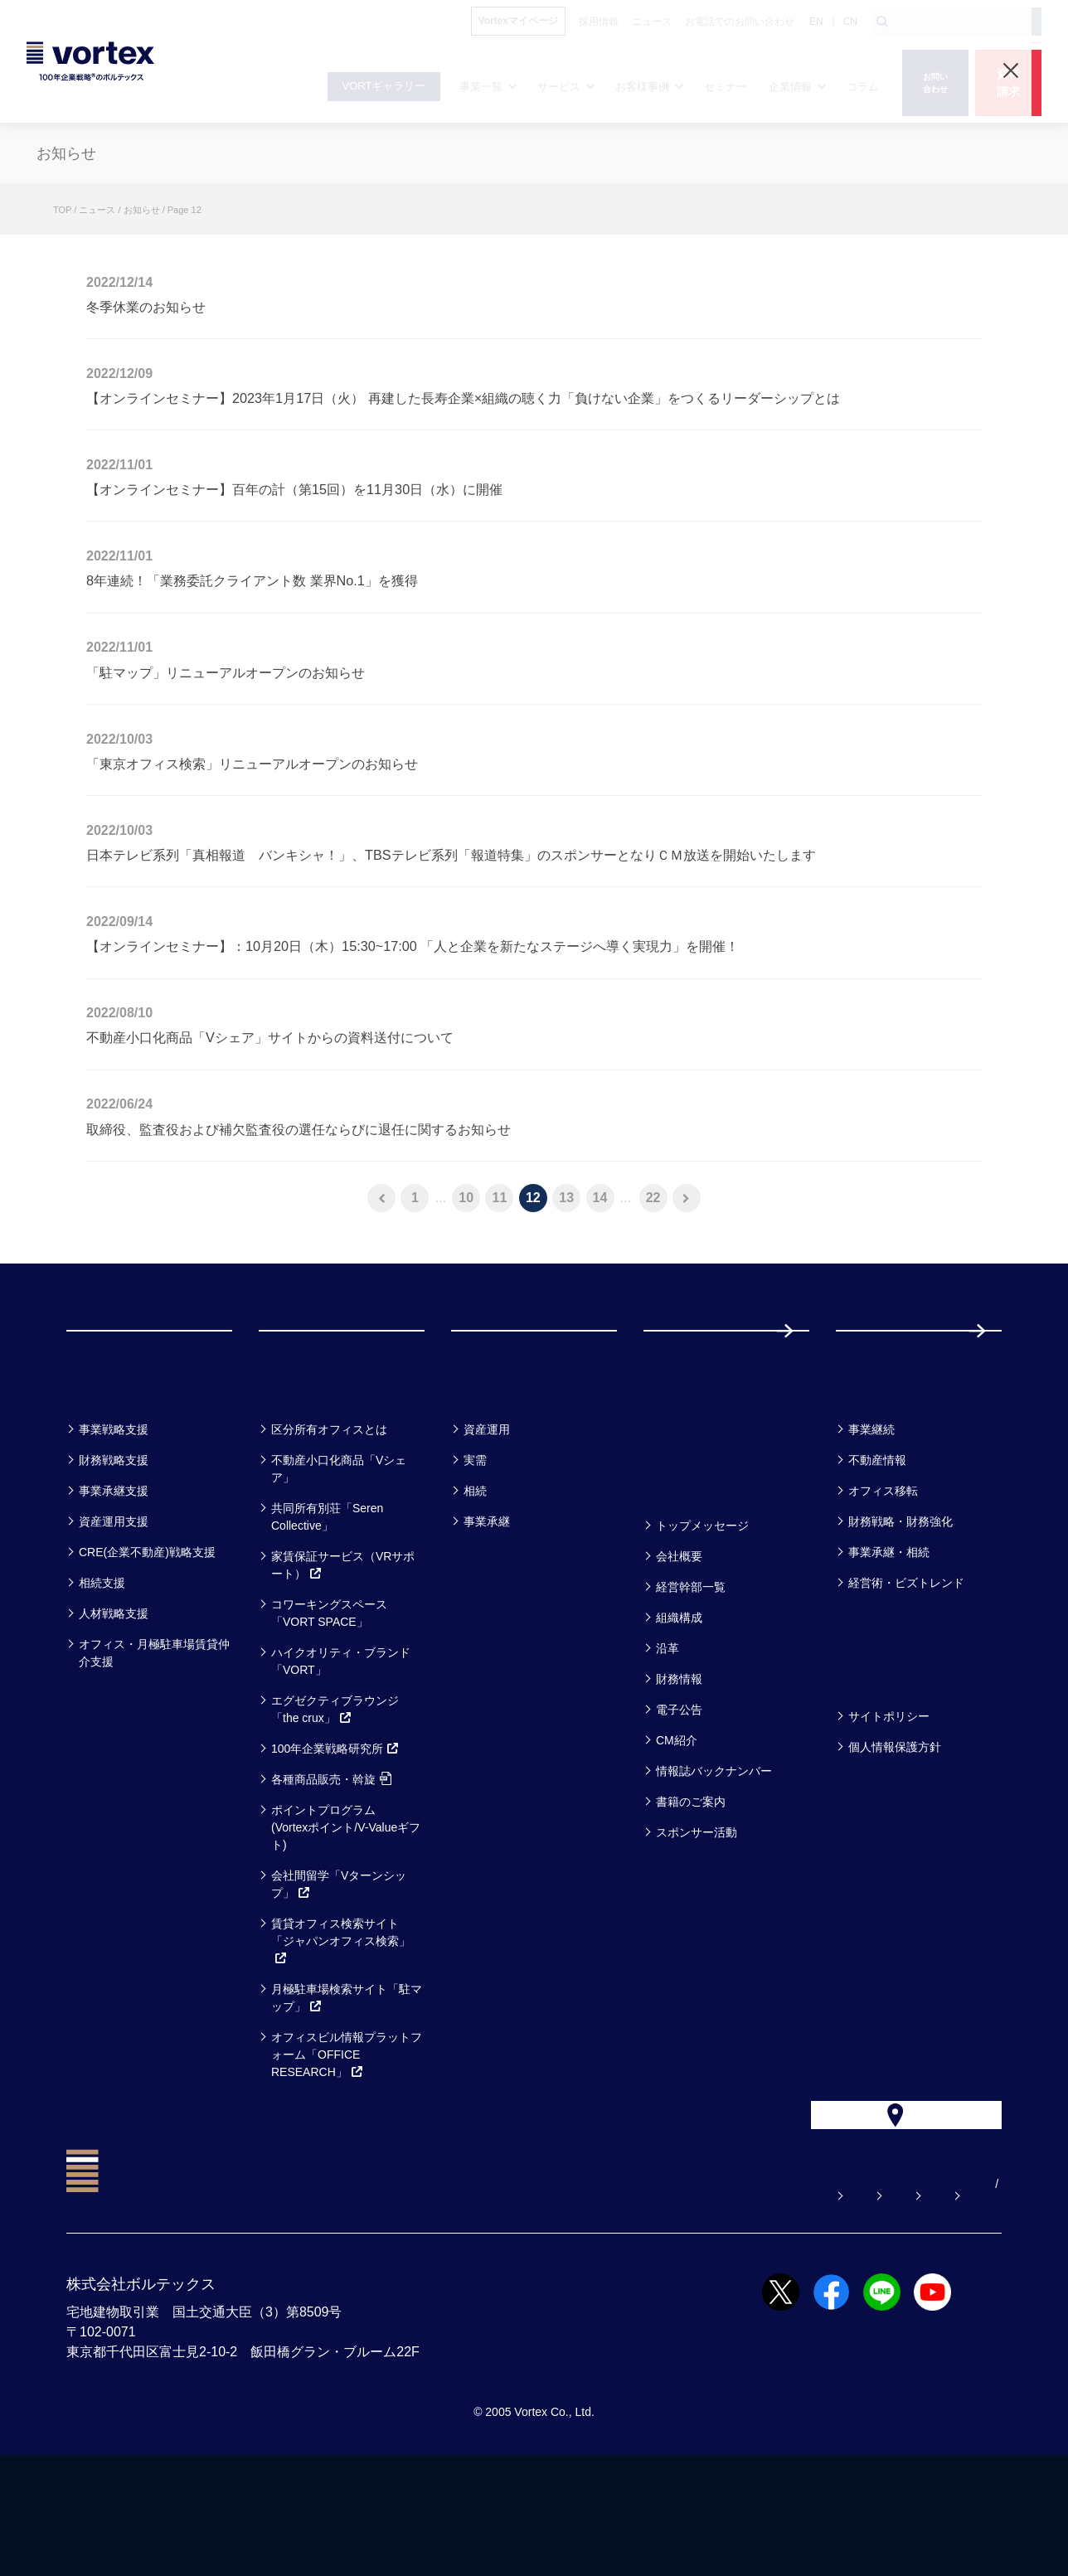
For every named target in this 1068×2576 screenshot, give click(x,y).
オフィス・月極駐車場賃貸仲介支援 (154, 1737)
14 (600, 1198)
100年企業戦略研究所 (335, 1833)
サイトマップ (898, 2305)
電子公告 (679, 1794)
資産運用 (487, 1514)
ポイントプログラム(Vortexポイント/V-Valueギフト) (345, 1912)
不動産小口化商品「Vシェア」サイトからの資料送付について (270, 1037)
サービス (300, 1470)
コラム (867, 1470)
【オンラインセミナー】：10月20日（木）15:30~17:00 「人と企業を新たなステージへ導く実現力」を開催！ (412, 946)
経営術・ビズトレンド (906, 1667)
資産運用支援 (113, 1606)
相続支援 (102, 1667)
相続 (475, 1575)
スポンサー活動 (696, 1917)
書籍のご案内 (691, 1886)
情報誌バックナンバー (714, 1855)
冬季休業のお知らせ (146, 306)
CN (850, 21)
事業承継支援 (113, 1575)
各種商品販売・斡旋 (331, 1863)
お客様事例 (501, 1470)
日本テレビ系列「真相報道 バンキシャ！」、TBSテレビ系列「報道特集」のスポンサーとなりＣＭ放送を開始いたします (451, 854)
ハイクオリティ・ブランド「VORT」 (340, 1745)
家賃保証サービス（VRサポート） (343, 1649)
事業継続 (871, 1514)
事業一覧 (106, 1470)
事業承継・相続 (889, 1636)
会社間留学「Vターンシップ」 (338, 1968)
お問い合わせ (623, 2305)
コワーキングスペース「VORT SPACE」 (329, 1697)
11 (500, 1198)
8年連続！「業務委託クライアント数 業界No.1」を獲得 (252, 580)
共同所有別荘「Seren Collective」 (327, 1601)
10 (466, 1198)
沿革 (667, 1732)
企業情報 (683, 1566)
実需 (475, 1544)
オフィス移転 (883, 1575)
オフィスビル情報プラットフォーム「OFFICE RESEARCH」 (346, 2139)
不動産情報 (877, 1544)
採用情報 (889, 1373)
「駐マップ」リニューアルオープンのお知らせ (225, 672)
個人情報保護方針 (894, 1831)
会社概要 (679, 1640)
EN (816, 21)
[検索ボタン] (882, 21)
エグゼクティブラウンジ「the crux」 (335, 1793)
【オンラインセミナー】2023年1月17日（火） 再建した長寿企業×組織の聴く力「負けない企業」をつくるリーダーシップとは (463, 398)
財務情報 (679, 1763)
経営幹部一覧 (691, 1671)
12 (533, 1198)
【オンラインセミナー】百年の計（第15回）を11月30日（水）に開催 (294, 489)
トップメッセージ (702, 1610)
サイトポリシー (889, 1800)
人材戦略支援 (113, 1698)
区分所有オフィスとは (329, 1514)
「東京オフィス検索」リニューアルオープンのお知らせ (252, 763)
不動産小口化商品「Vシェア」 (338, 1553)
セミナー (684, 1470)
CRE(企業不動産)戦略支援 (147, 1636)
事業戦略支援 (113, 1514)
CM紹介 (676, 1824)
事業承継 (487, 1606)
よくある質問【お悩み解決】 (473, 2305)
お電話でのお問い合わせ (760, 2305)
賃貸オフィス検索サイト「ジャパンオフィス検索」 (340, 2025)
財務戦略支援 (113, 1544)
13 (566, 1198)
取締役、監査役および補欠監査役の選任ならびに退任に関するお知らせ (298, 1129)
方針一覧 (875, 1757)
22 (653, 1198)
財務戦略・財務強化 (900, 1606)
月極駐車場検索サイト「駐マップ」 (346, 2082)
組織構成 (679, 1702)
